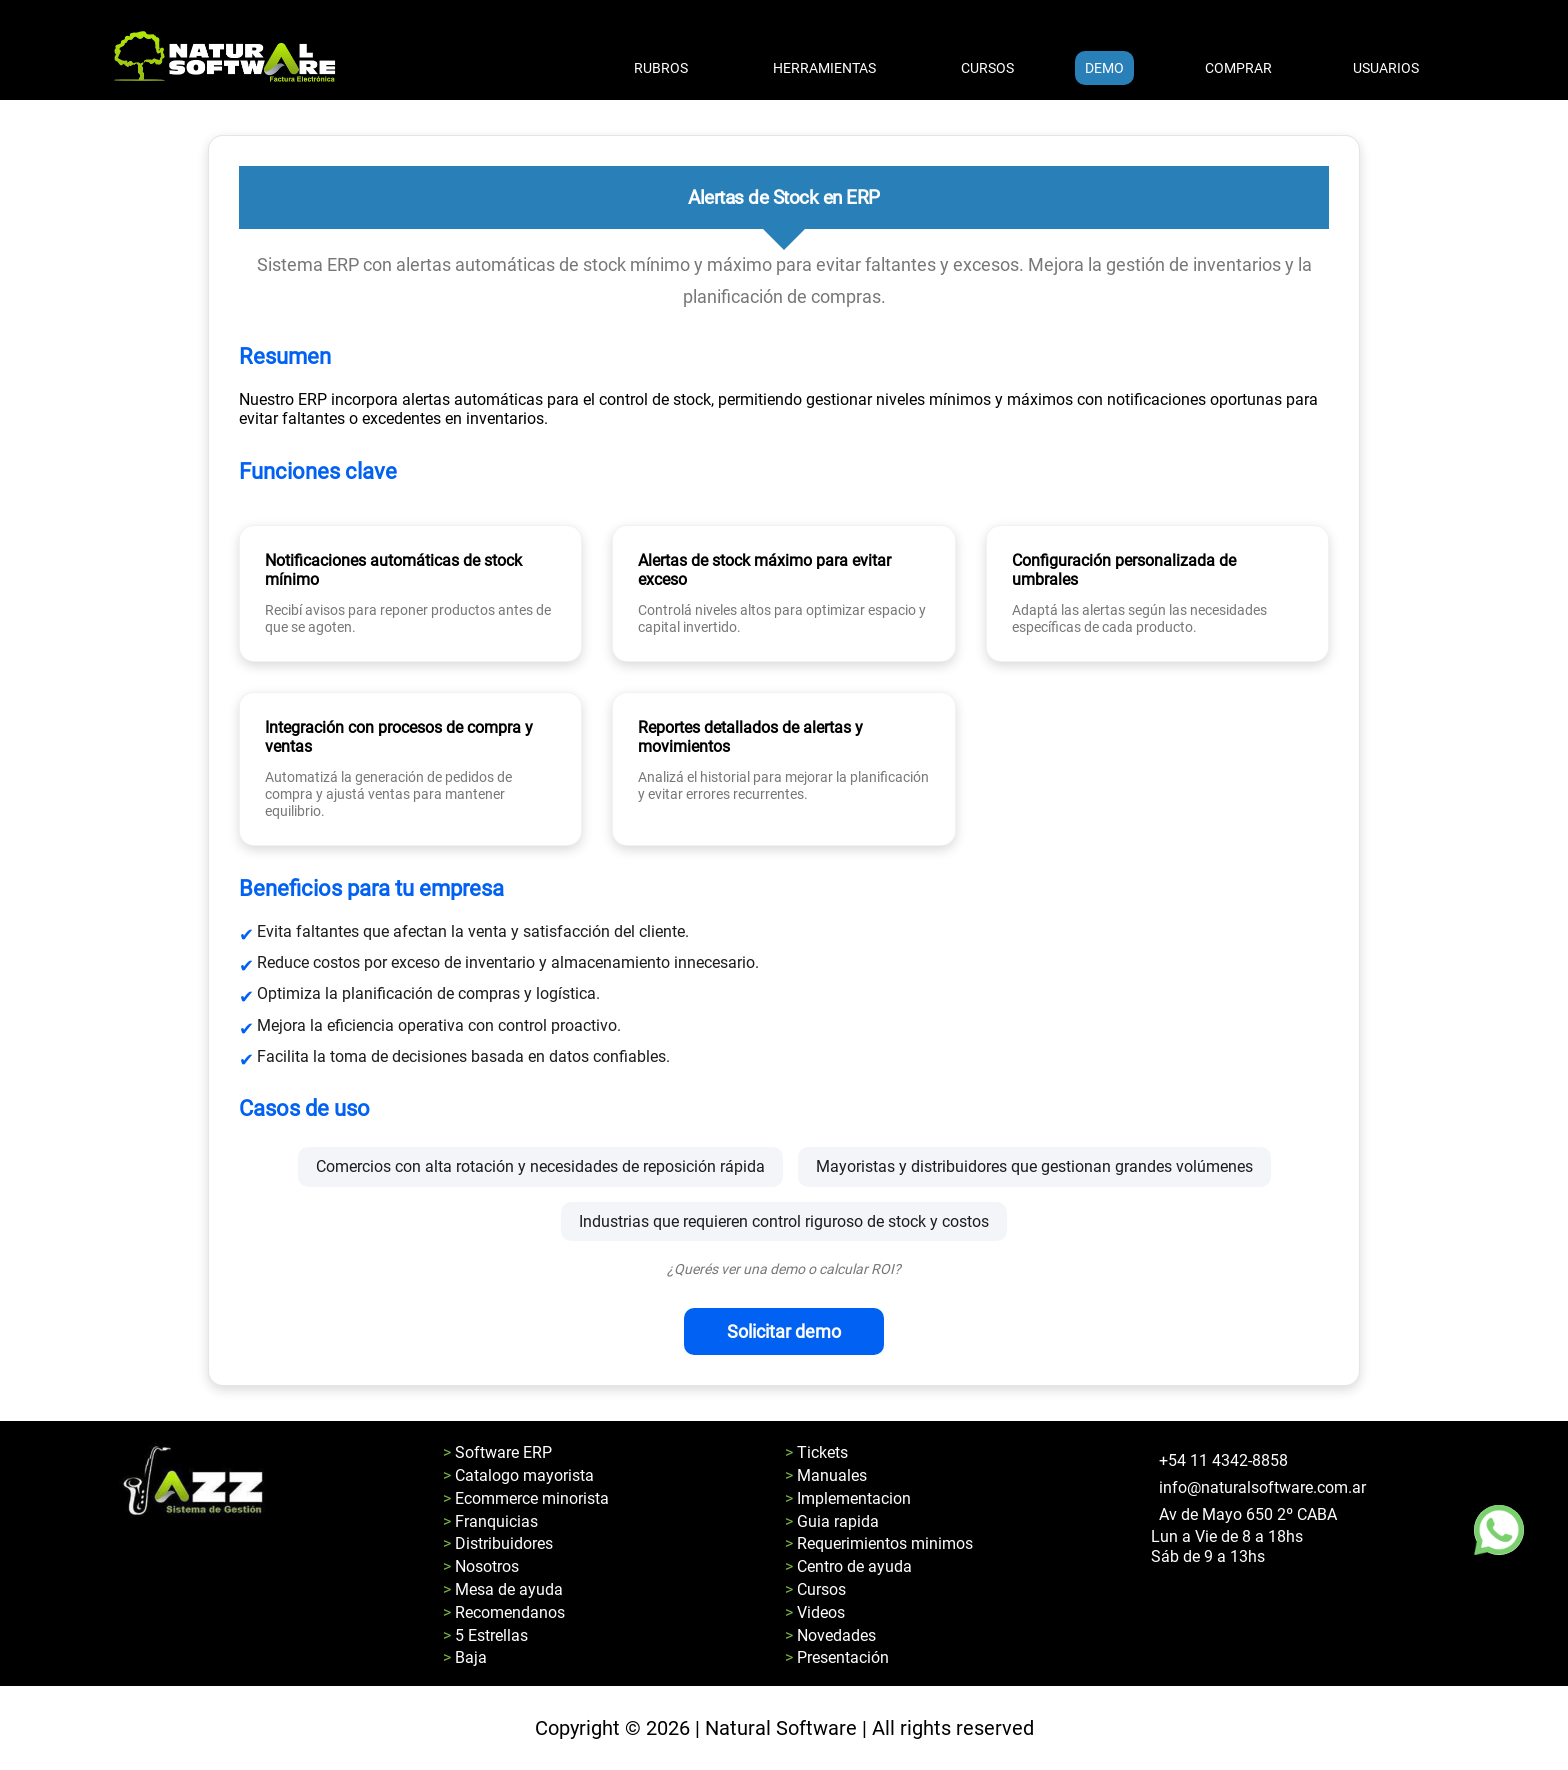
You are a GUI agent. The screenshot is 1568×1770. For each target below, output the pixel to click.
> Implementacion (848, 1498)
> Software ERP (497, 1452)
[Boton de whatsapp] (1499, 1530)
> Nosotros (481, 1566)
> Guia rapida (832, 1521)
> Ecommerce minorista (526, 1498)
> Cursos (815, 1589)
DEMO (1104, 68)
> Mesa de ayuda (503, 1589)
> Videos (815, 1612)
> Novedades (830, 1635)
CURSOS (987, 68)
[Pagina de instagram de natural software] (1164, 1595)
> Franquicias (490, 1521)
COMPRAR (1238, 68)
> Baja (465, 1657)
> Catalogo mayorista (518, 1475)
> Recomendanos (504, 1612)
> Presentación (837, 1657)
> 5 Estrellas (485, 1635)
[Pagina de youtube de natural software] (1174, 1595)
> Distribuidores (498, 1543)
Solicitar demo (784, 1331)
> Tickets (816, 1452)
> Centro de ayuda (848, 1566)
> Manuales (826, 1475)
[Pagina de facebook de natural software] (1154, 1595)
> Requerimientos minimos (879, 1543)
